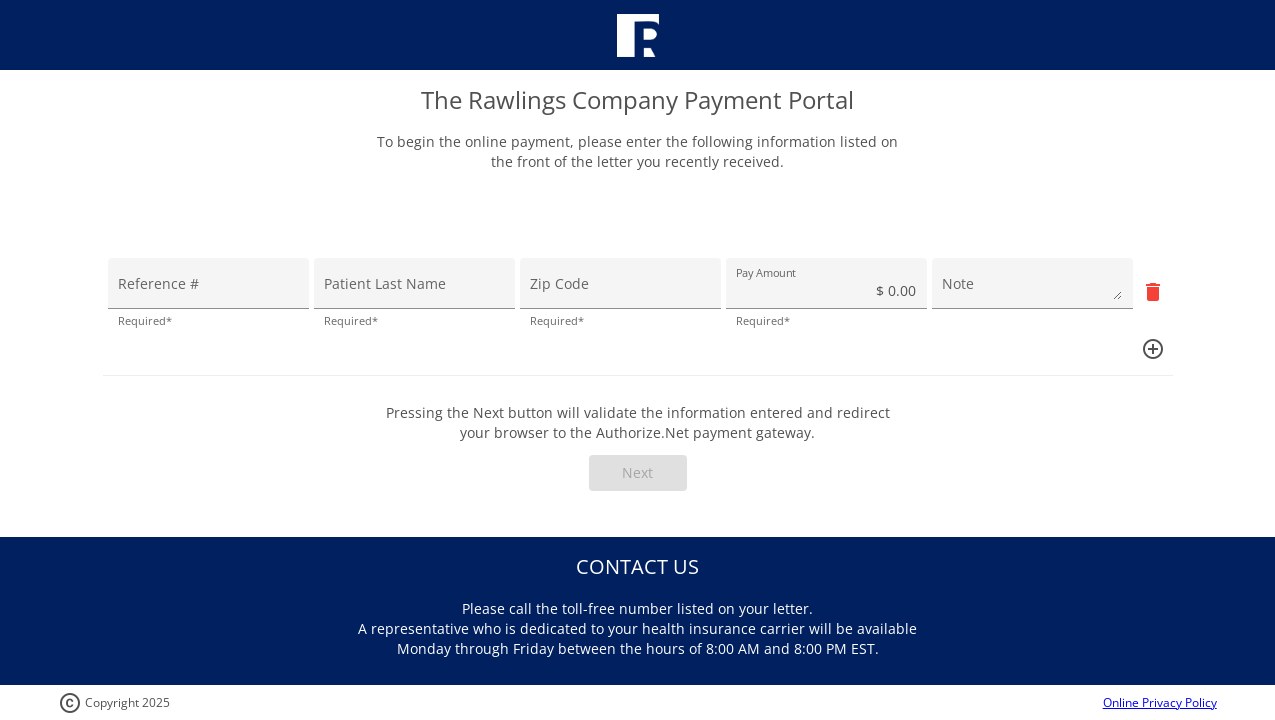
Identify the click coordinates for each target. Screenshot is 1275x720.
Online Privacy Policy (1160, 702)
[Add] (1153, 348)
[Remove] (1153, 291)
